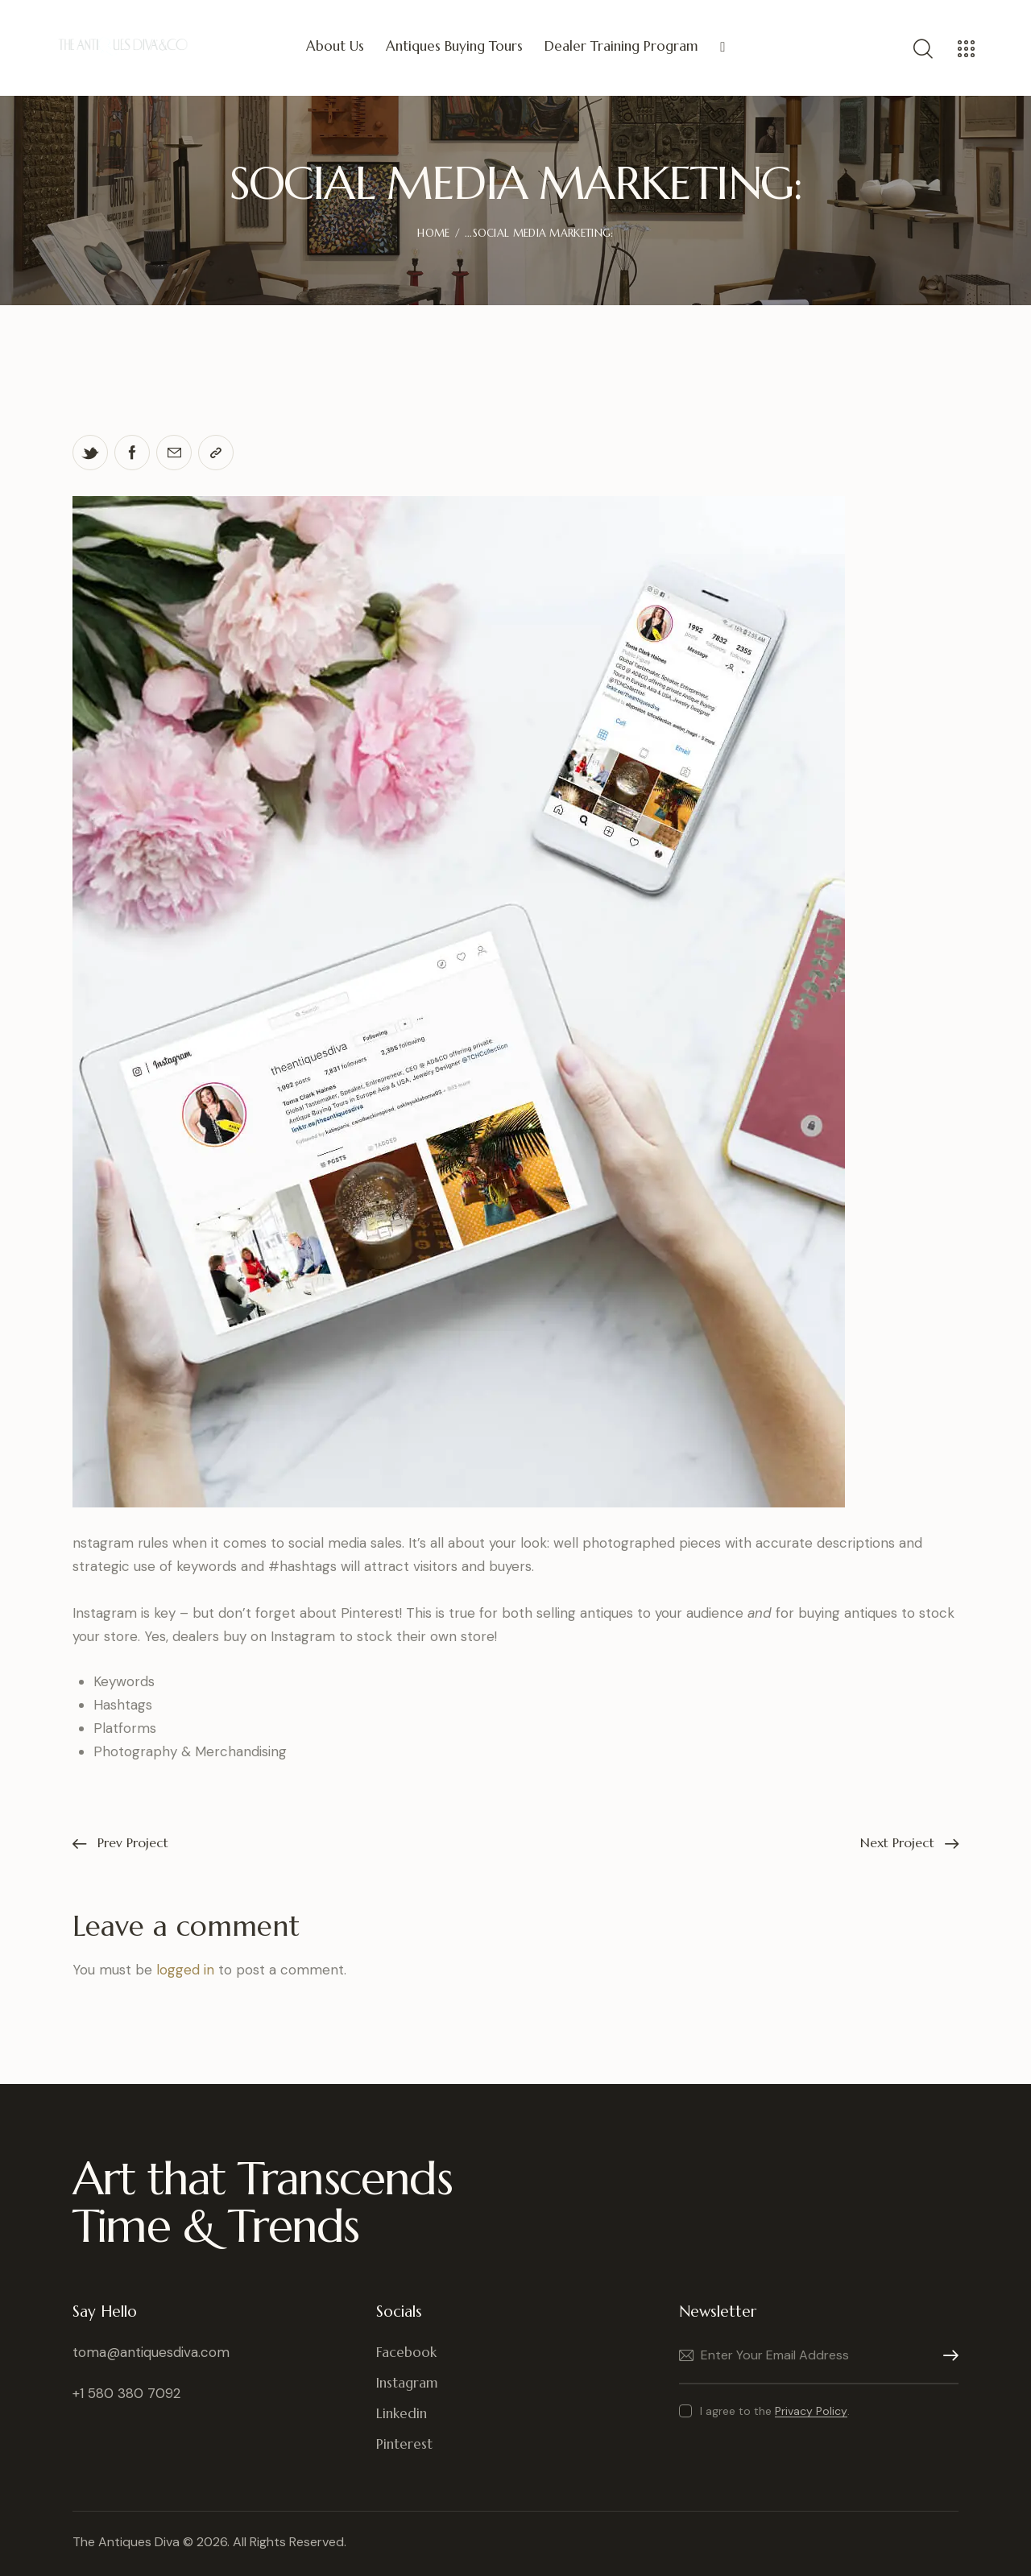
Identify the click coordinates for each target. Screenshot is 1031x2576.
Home (433, 233)
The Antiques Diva (126, 2541)
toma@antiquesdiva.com (151, 2352)
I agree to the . (775, 2411)
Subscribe (946, 2356)
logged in (185, 1970)
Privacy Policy (811, 2411)
